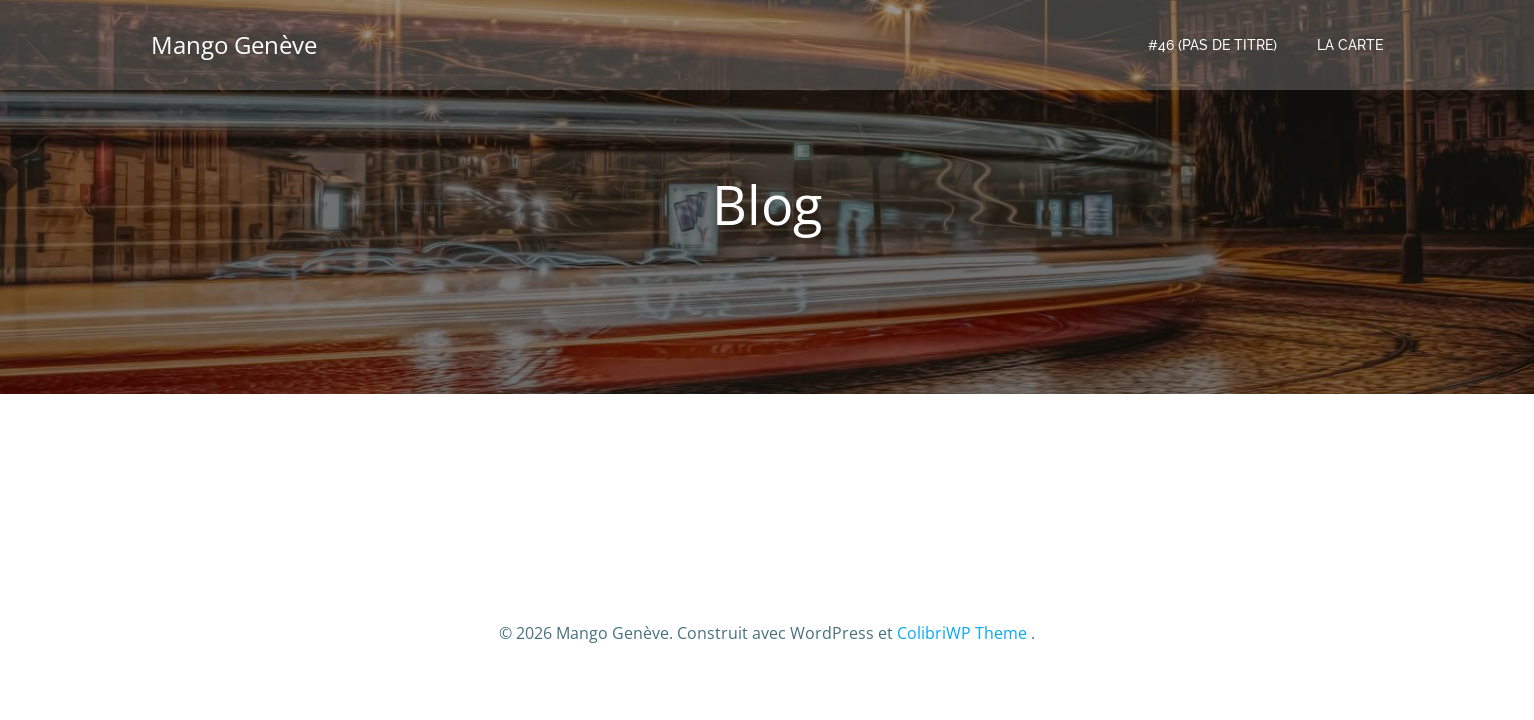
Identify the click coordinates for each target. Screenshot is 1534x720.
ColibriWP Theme (962, 633)
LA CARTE (1350, 45)
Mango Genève (234, 44)
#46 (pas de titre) (1212, 45)
